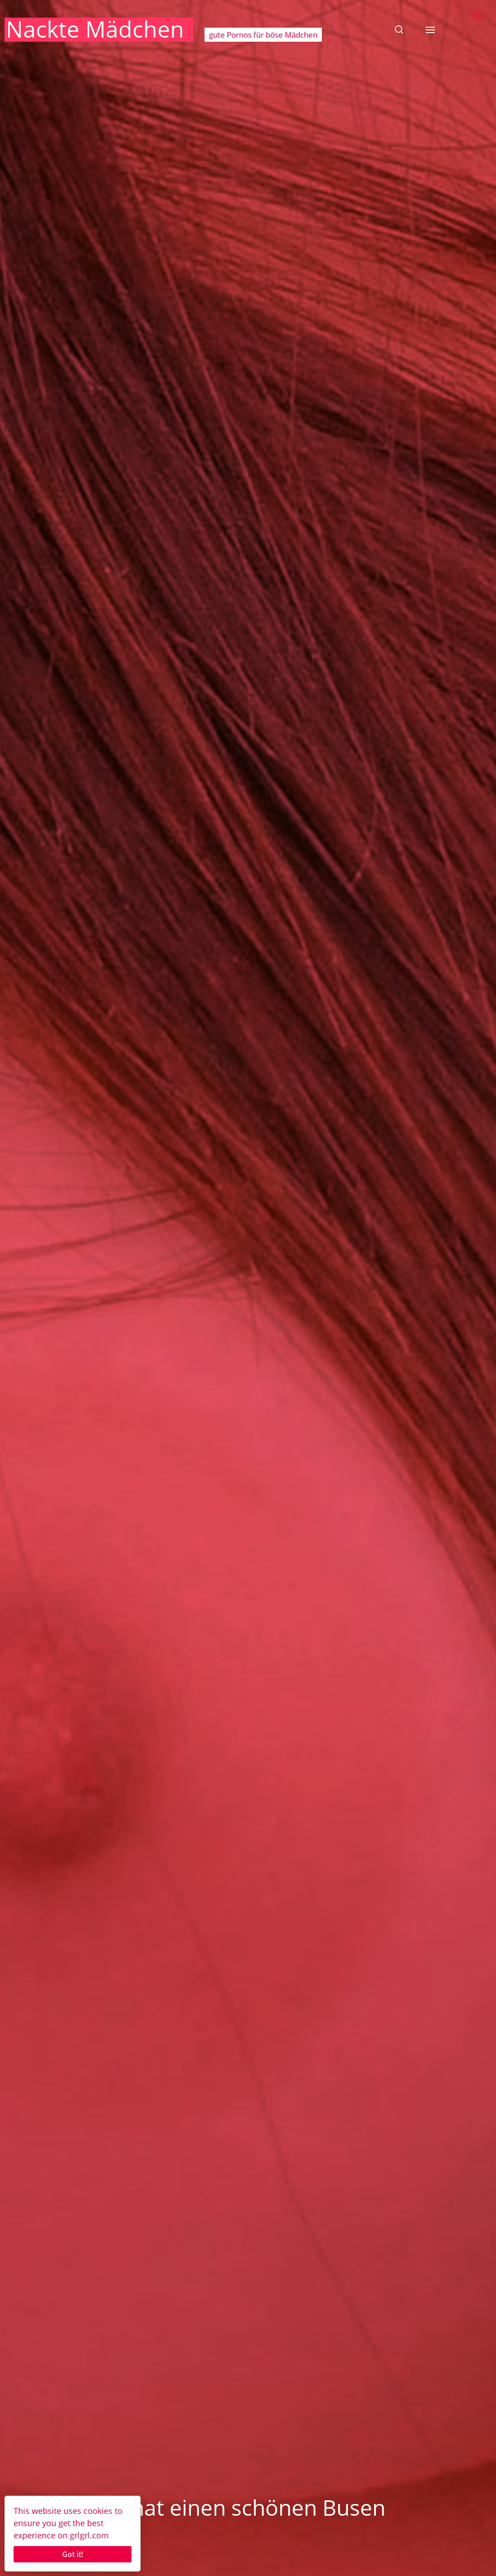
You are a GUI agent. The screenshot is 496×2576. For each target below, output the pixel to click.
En (478, 15)
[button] (399, 29)
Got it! (72, 2554)
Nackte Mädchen (95, 29)
